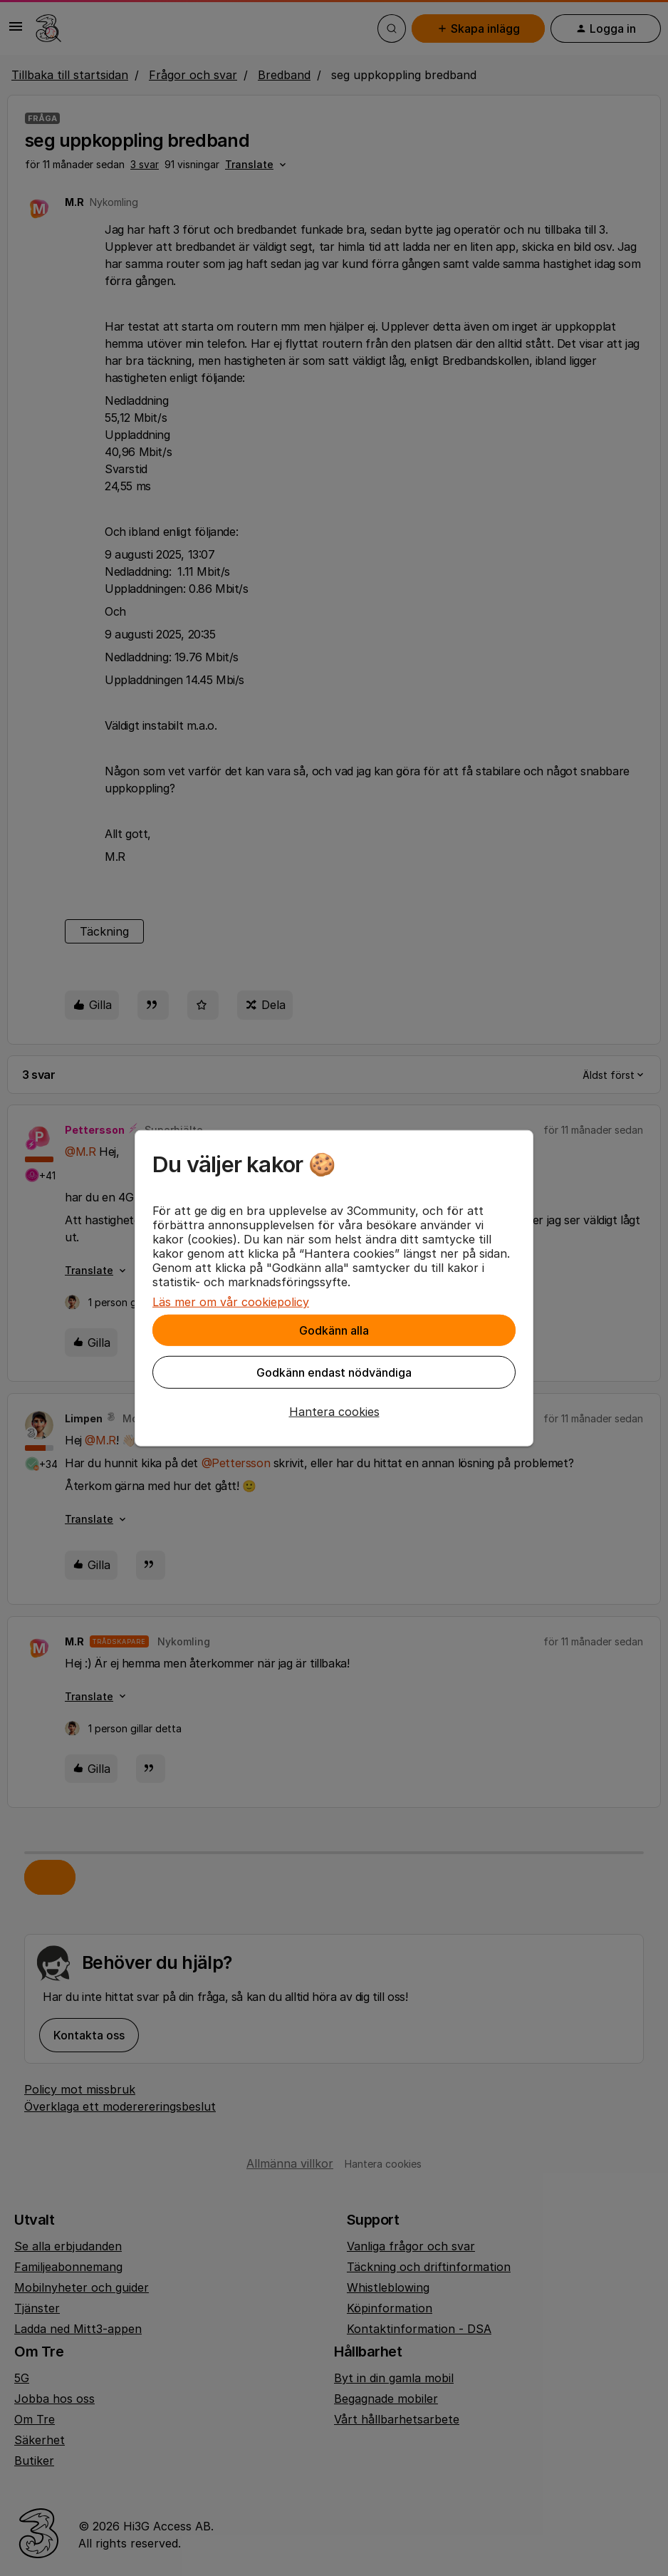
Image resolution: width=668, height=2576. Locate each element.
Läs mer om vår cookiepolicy (230, 1302)
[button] (334, 1412)
